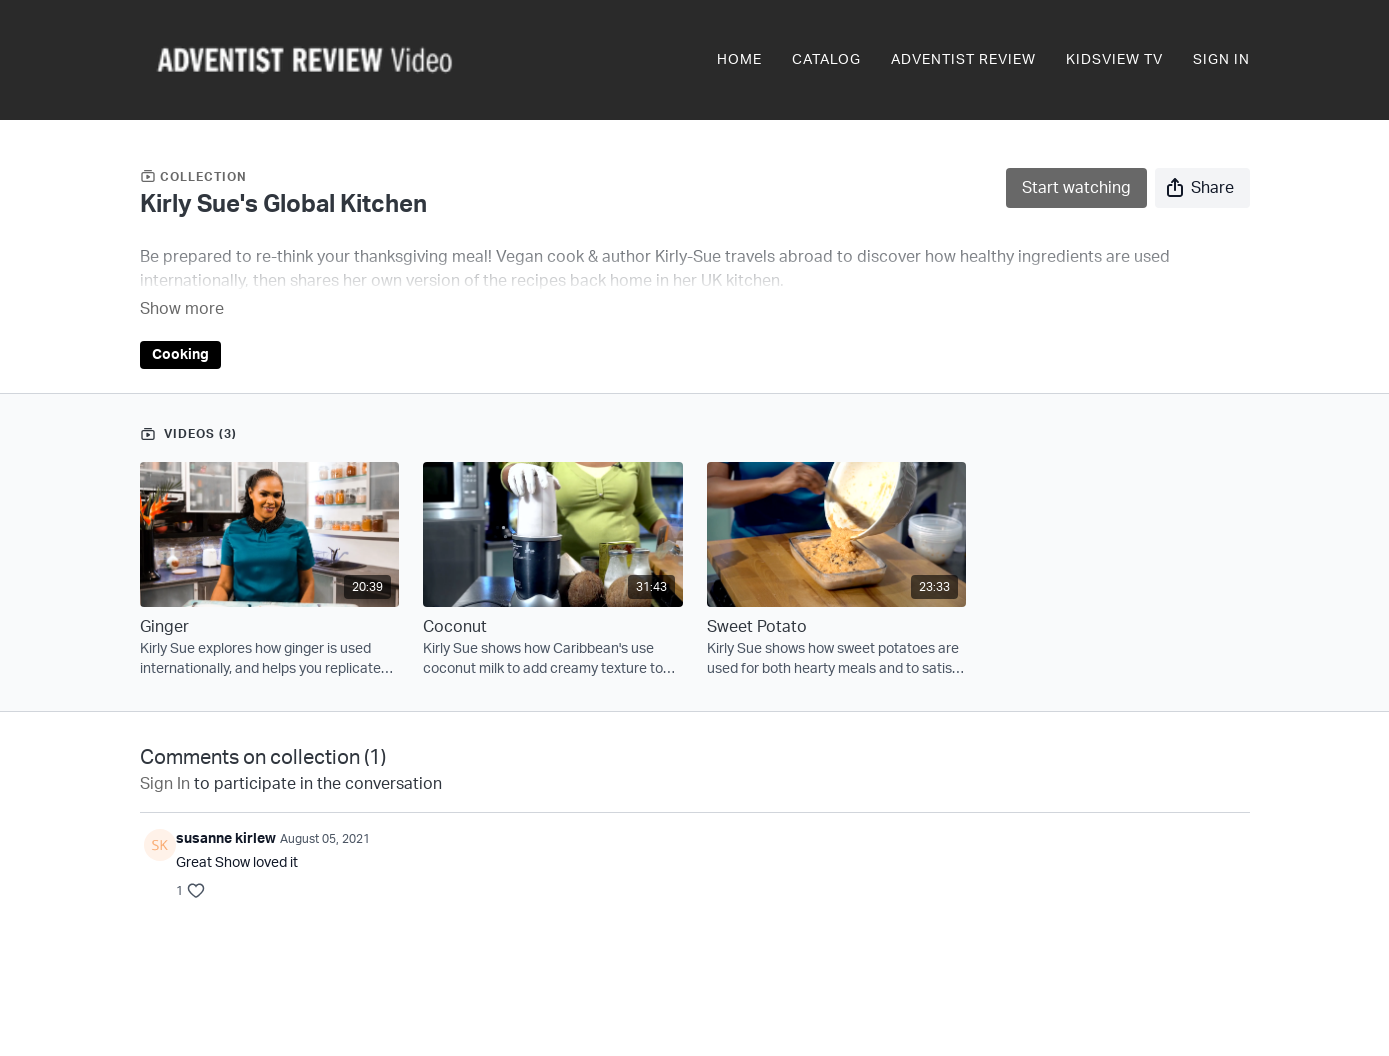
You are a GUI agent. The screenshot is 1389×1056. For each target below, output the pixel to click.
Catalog (826, 60)
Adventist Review (963, 60)
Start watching (1076, 188)
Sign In (1221, 60)
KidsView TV (1114, 60)
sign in (165, 756)
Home (739, 60)
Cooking (180, 327)
